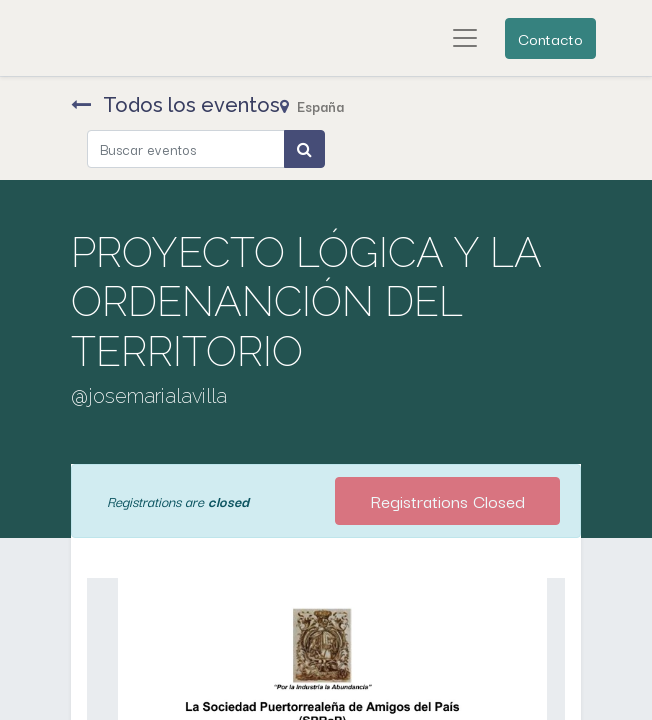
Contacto (550, 38)
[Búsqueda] (304, 149)
